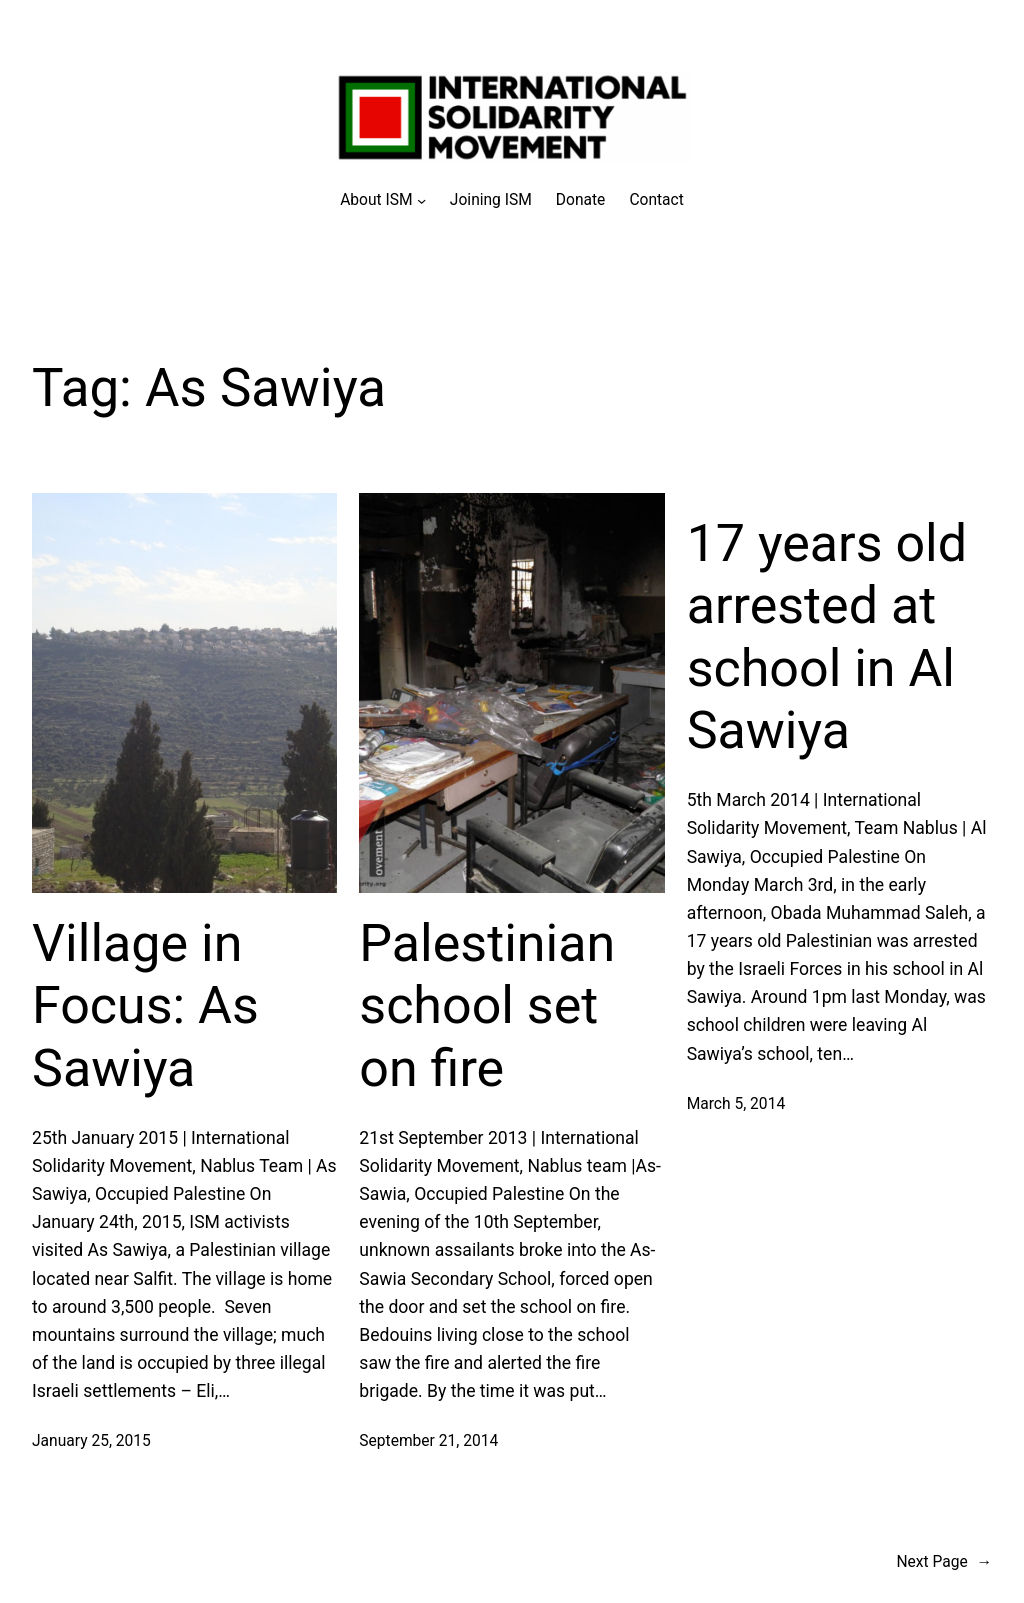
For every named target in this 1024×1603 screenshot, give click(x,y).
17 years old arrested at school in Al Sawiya (827, 637)
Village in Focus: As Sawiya (145, 1006)
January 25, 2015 (91, 1441)
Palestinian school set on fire (487, 1006)
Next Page (944, 1562)
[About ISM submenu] (383, 200)
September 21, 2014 (428, 1441)
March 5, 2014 (736, 1104)
